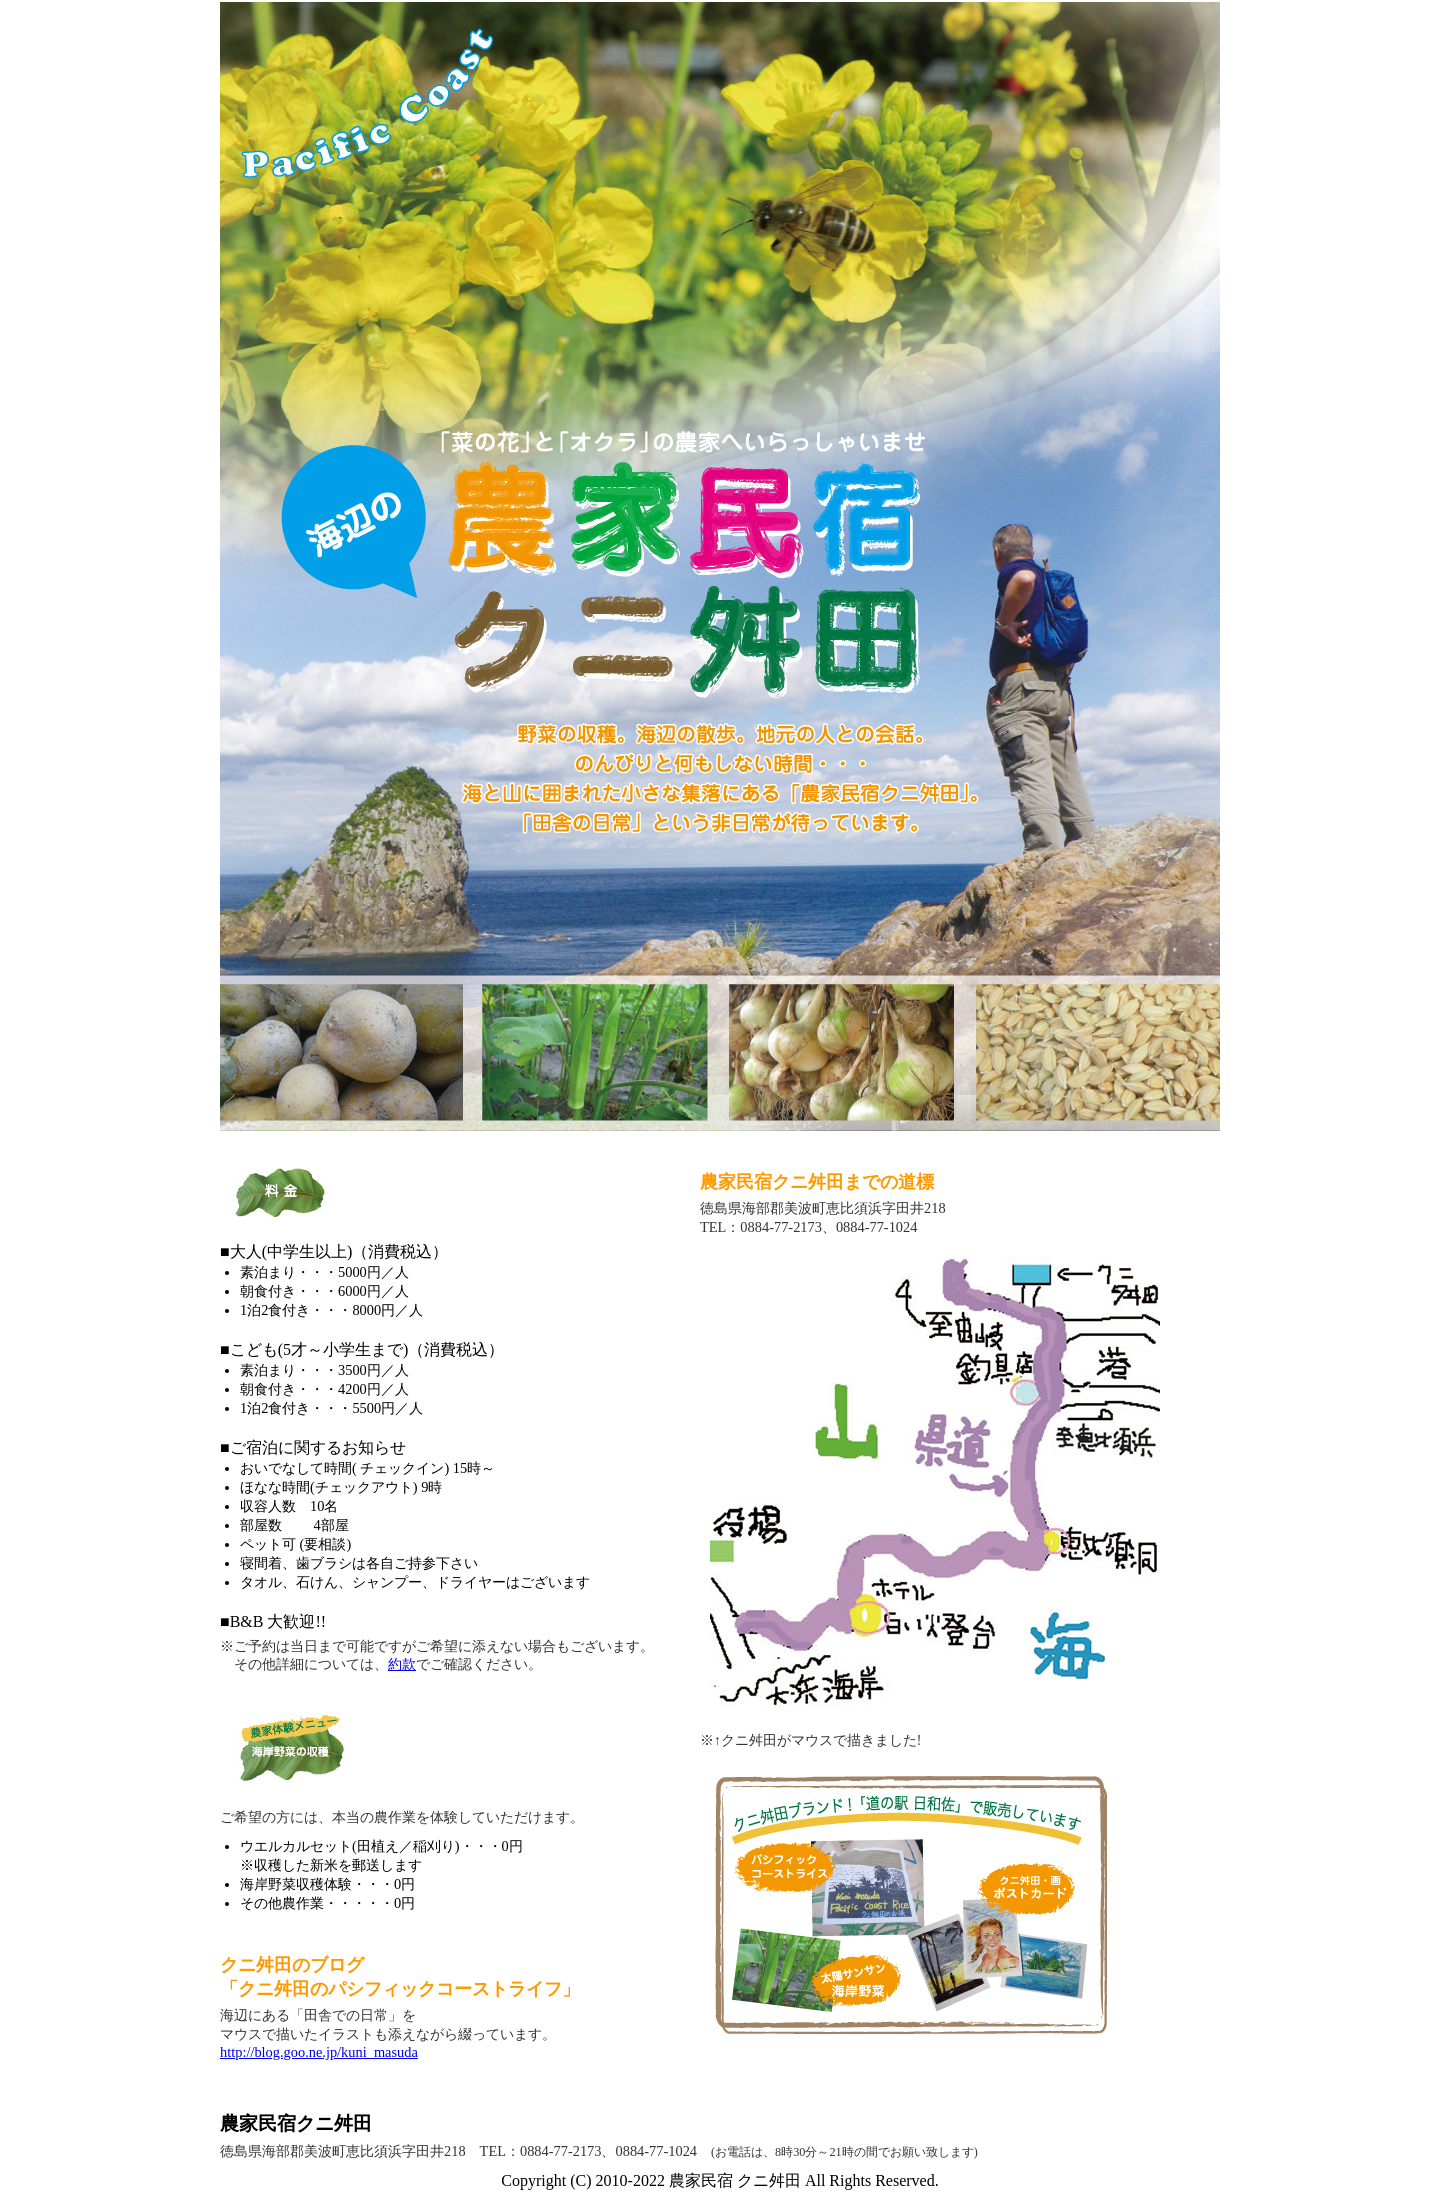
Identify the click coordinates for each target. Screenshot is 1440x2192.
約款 (402, 1664)
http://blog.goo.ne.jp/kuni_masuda (319, 2052)
